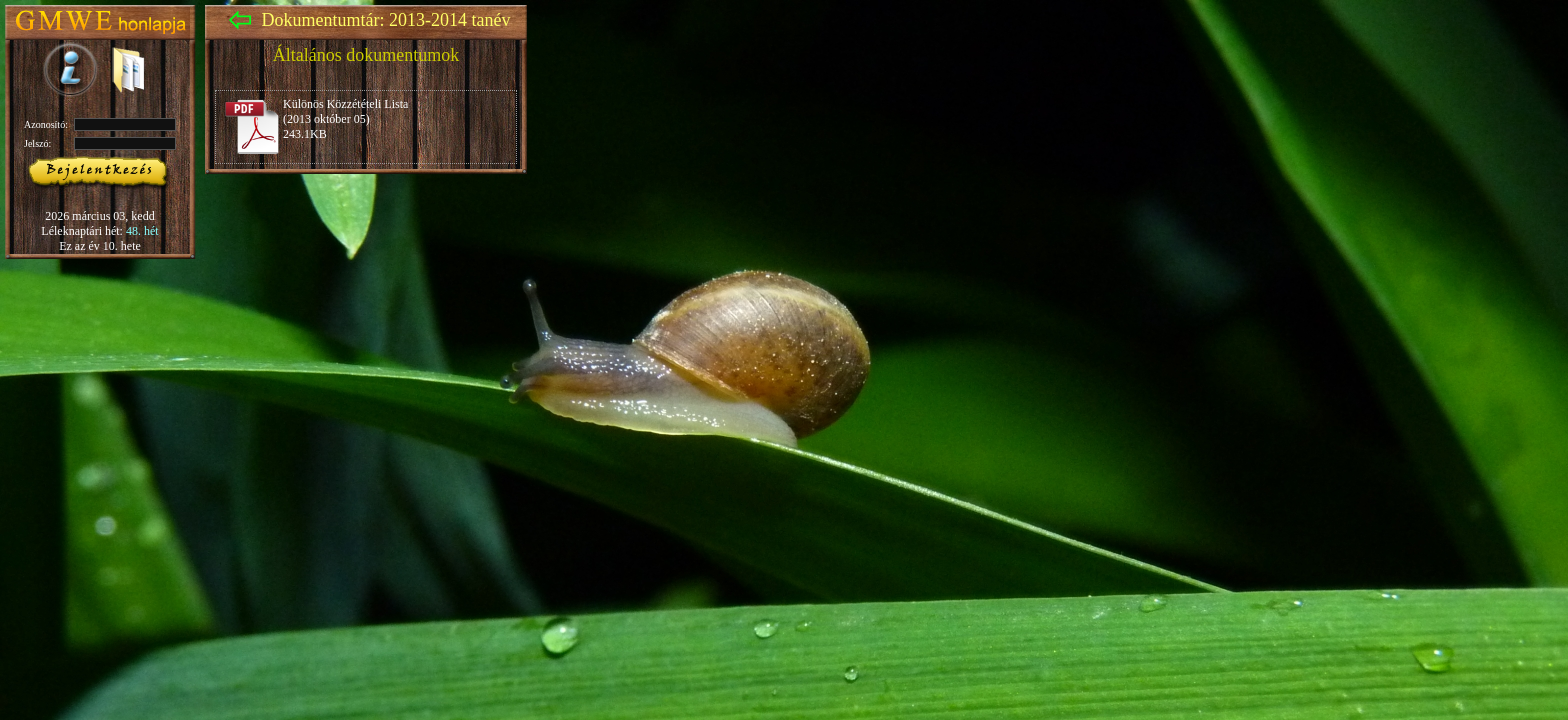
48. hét (142, 231)
